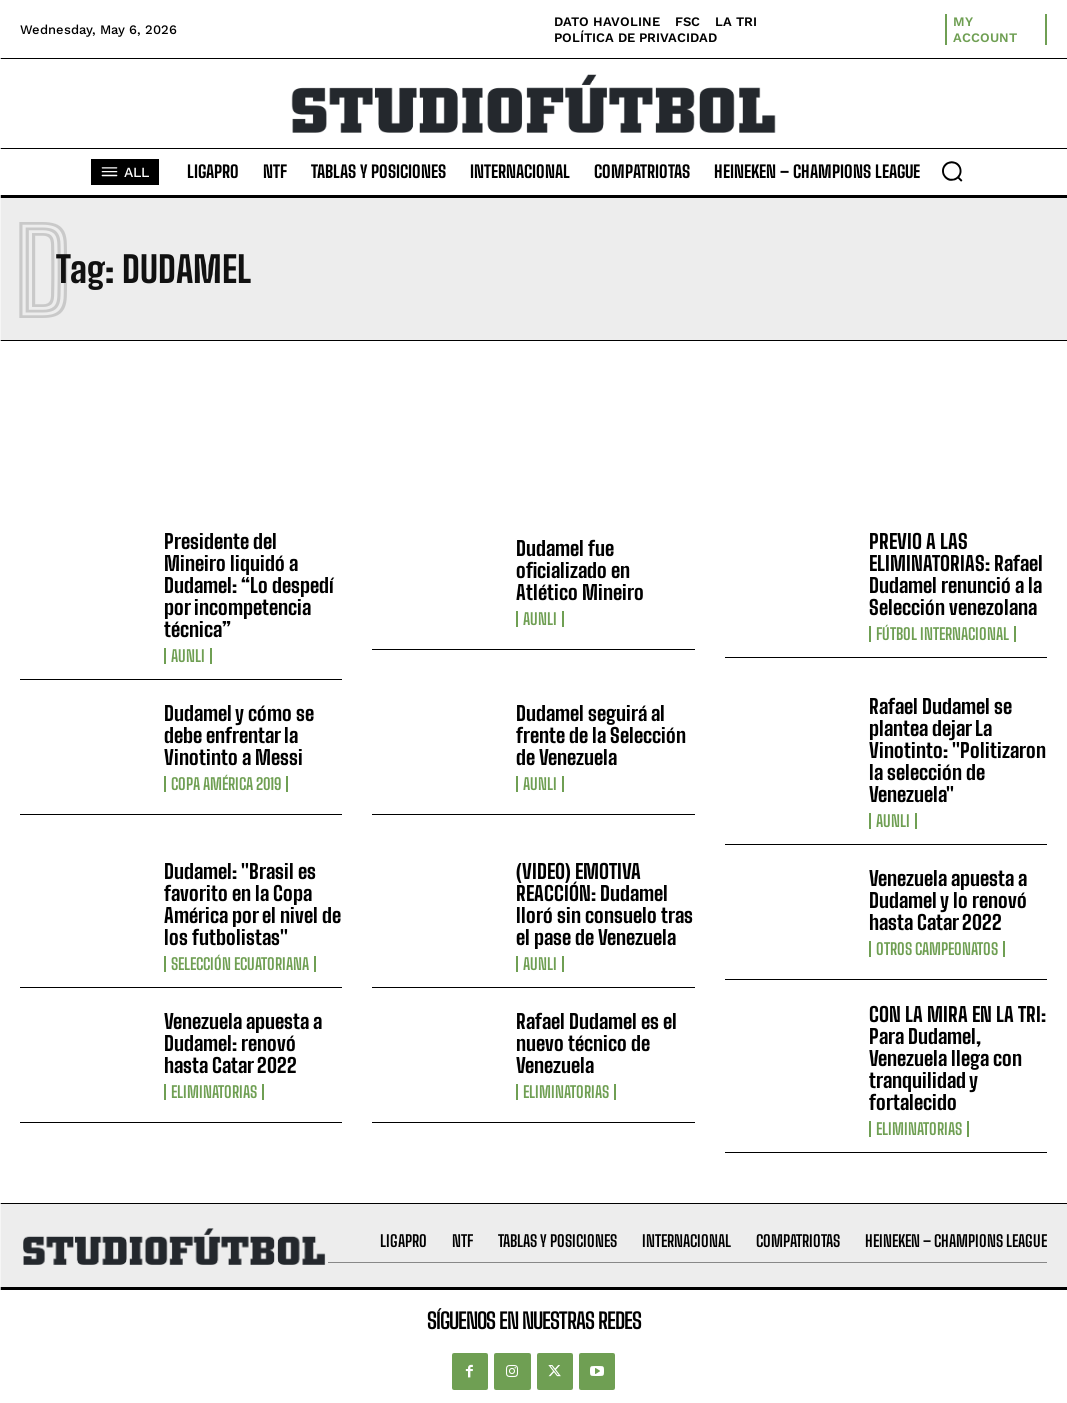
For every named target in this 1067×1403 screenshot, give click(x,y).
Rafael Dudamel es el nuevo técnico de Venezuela (596, 1043)
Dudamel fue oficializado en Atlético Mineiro (580, 570)
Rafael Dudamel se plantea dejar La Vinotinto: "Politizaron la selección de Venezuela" (957, 750)
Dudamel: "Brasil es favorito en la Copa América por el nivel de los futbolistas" (252, 904)
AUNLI (188, 656)
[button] (952, 171)
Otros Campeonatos (937, 949)
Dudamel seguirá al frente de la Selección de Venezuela (601, 735)
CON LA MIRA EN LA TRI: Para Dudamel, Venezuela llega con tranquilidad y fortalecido (957, 1058)
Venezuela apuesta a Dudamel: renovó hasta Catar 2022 (243, 1043)
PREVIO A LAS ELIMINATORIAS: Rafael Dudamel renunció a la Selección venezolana (956, 574)
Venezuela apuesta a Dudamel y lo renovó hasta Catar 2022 (948, 900)
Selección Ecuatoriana (240, 964)
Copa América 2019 (226, 784)
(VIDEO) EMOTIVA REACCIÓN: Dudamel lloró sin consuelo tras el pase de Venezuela (604, 904)
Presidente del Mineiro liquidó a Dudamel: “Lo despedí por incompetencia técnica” (249, 585)
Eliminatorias (214, 1092)
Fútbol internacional (942, 634)
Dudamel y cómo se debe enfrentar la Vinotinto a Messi (239, 735)
